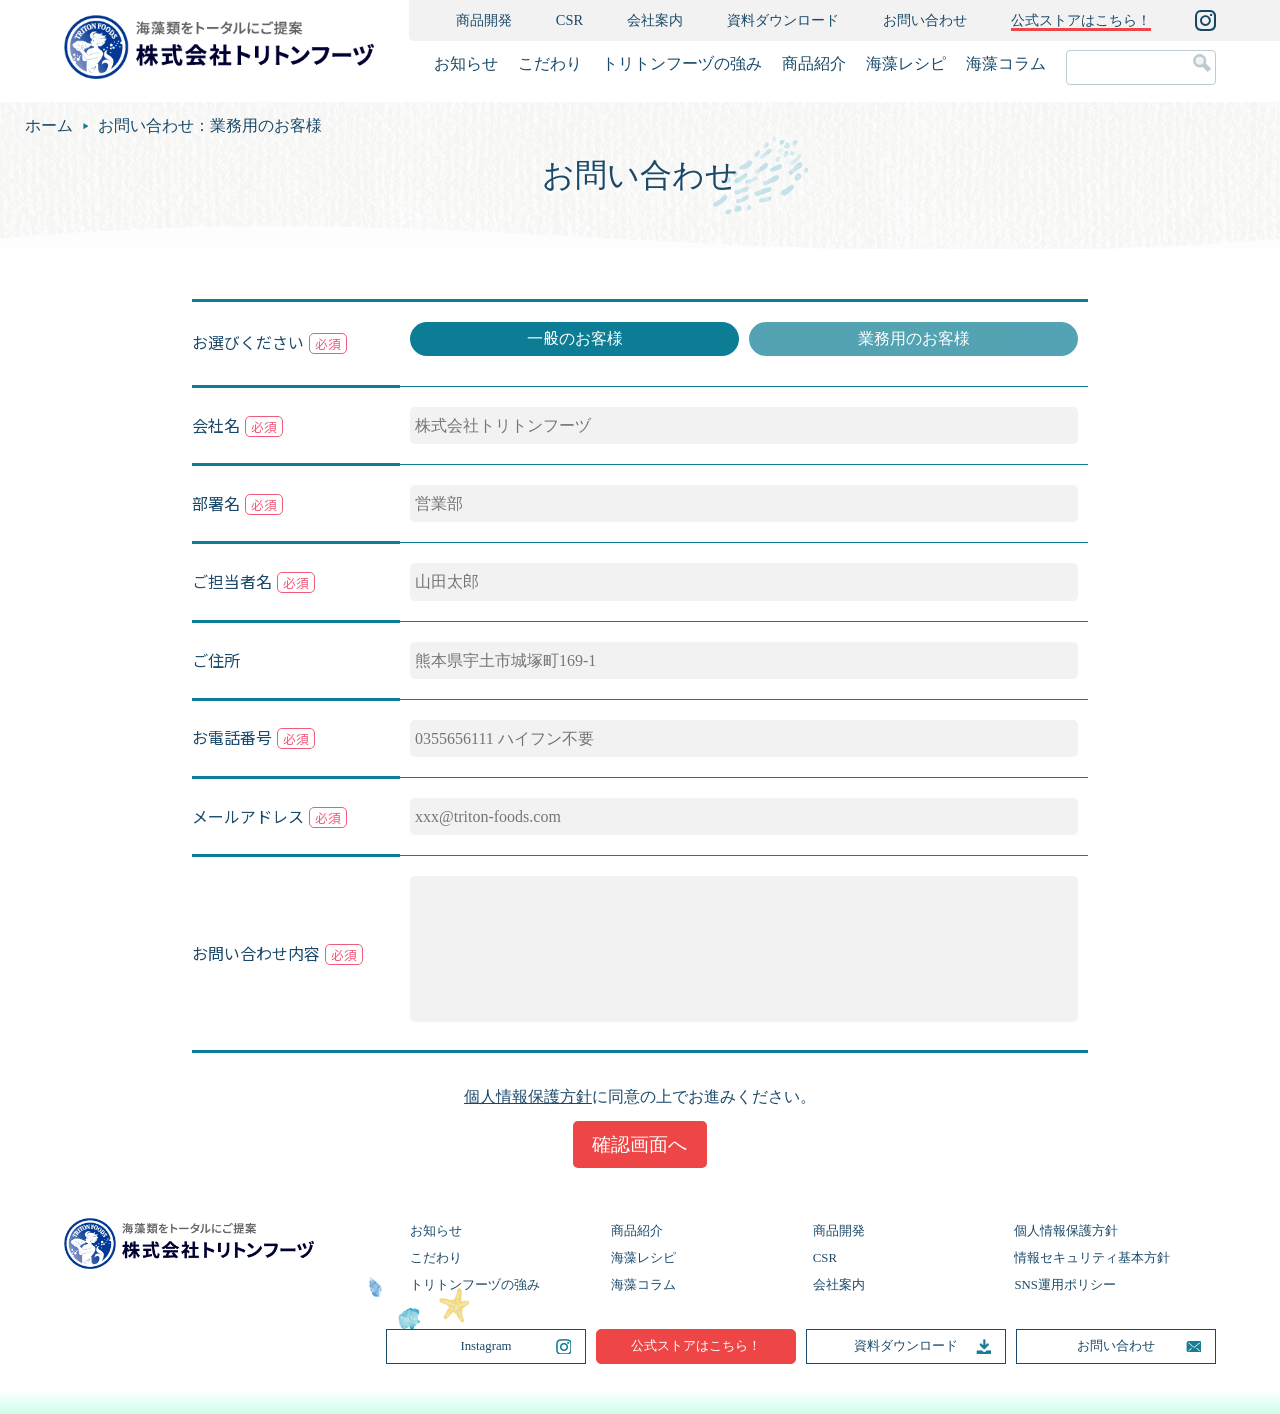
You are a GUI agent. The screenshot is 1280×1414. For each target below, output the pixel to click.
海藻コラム (1006, 63)
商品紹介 (814, 63)
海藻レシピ (906, 63)
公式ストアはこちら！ (696, 1346)
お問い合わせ (925, 20)
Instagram (485, 1346)
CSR (569, 20)
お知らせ (466, 63)
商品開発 (484, 20)
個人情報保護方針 (528, 1096)
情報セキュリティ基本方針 (1092, 1258)
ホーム (49, 125)
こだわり (550, 63)
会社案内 (655, 20)
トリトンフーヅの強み (682, 63)
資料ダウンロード (783, 20)
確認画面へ (639, 1144)
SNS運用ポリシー (1064, 1285)
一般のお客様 (575, 338)
